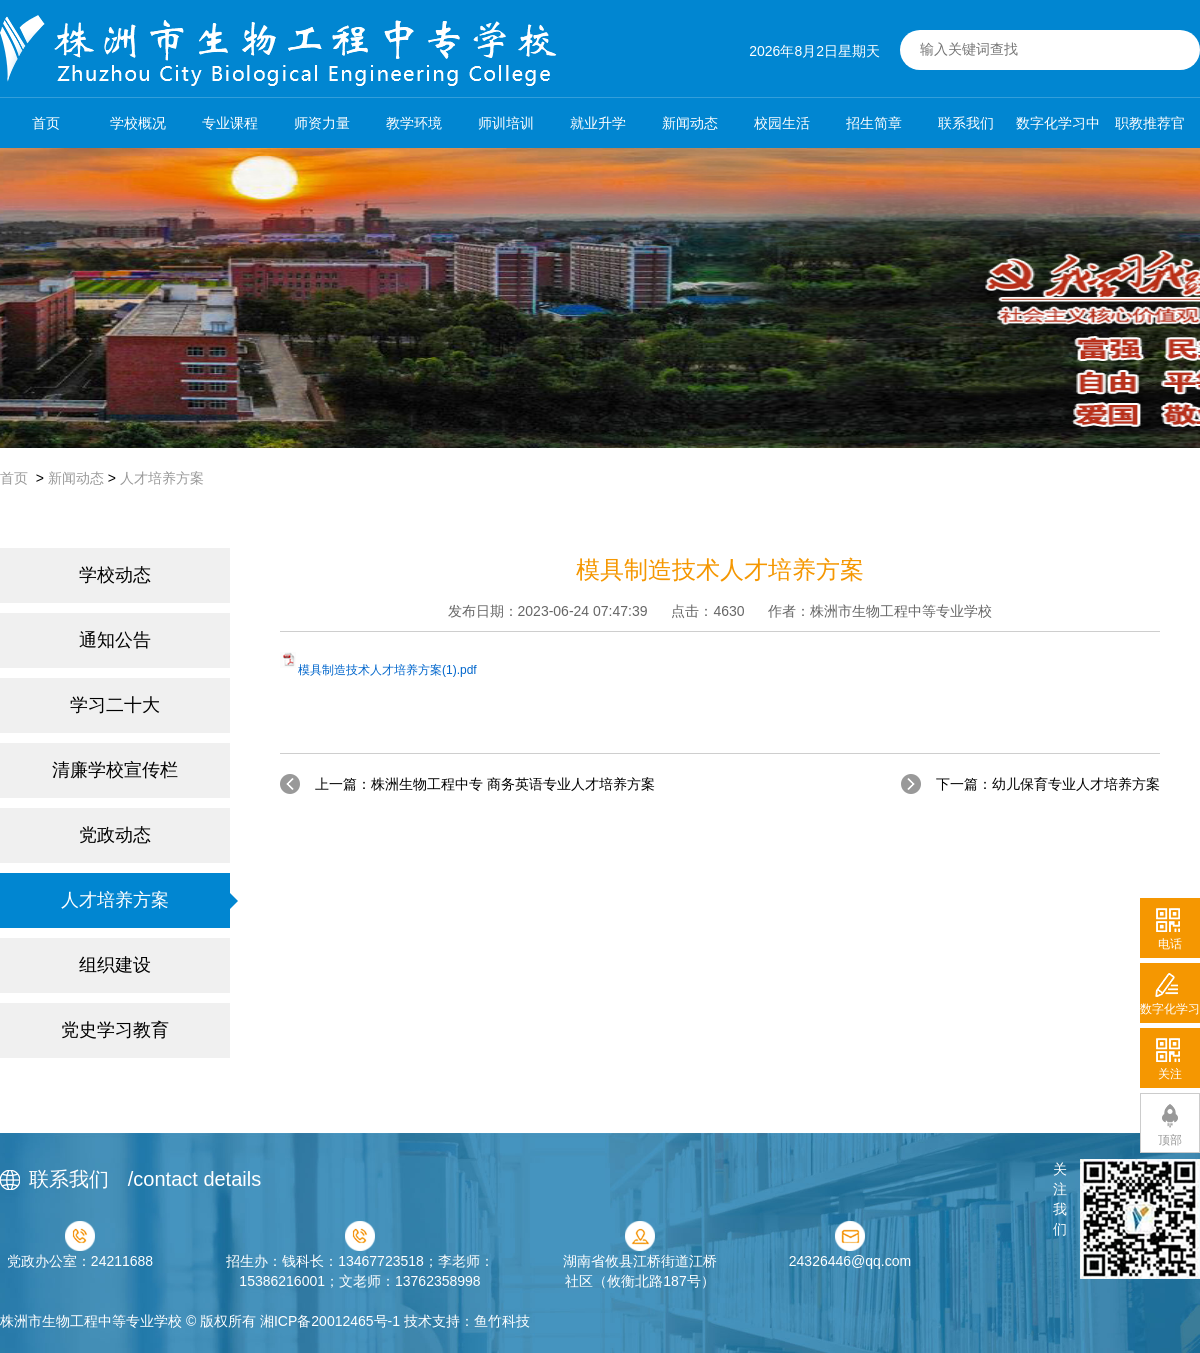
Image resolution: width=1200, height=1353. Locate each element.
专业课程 (230, 123)
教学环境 (414, 123)
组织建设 (115, 965)
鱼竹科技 (502, 1321)
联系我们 (966, 123)
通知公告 (115, 640)
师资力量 (322, 123)
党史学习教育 (115, 1030)
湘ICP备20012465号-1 (330, 1321)
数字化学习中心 (1058, 131)
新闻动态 (690, 123)
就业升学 (598, 123)
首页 (46, 123)
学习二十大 (115, 705)
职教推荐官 (1150, 123)
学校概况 (138, 123)
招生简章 (874, 123)
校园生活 (782, 123)
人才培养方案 (162, 478)
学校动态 (115, 575)
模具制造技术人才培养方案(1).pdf (387, 670)
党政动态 (115, 835)
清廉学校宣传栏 (115, 770)
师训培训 (506, 123)
